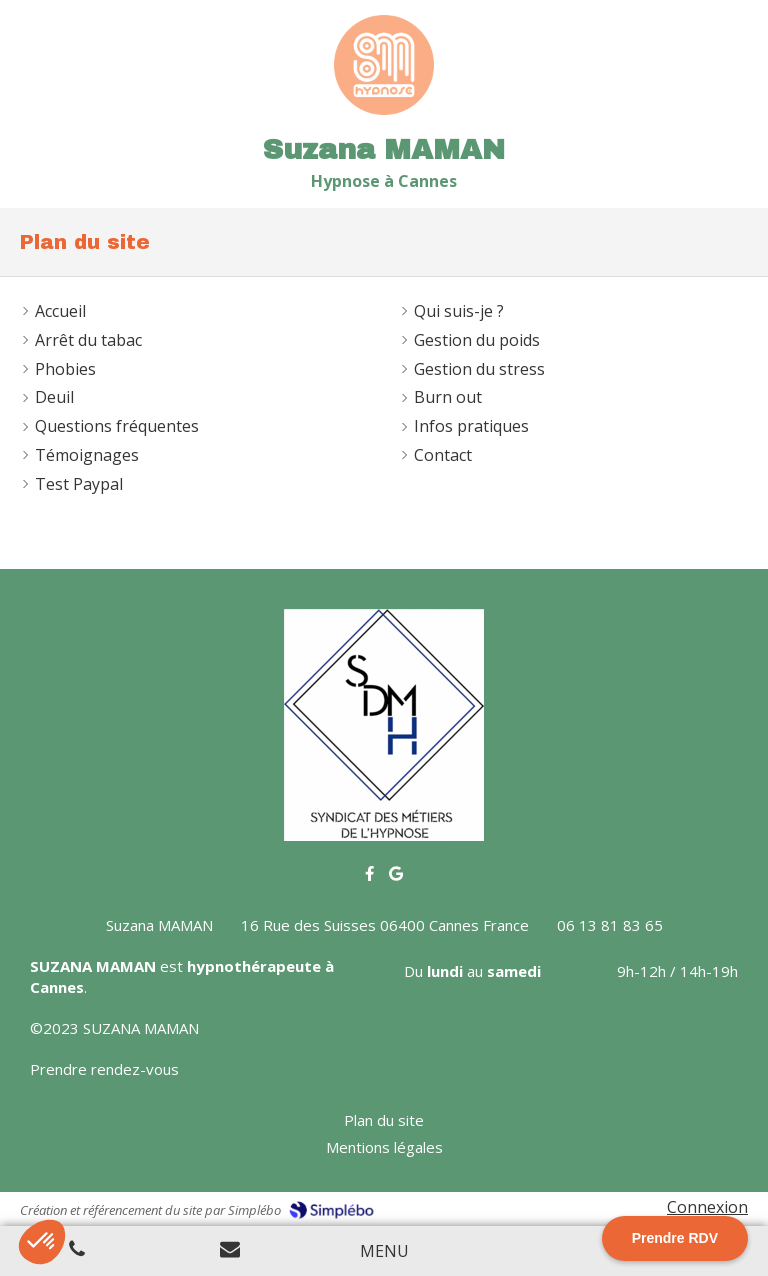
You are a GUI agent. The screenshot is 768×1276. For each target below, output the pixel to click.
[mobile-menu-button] (384, 1251)
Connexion (707, 1207)
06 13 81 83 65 (610, 925)
